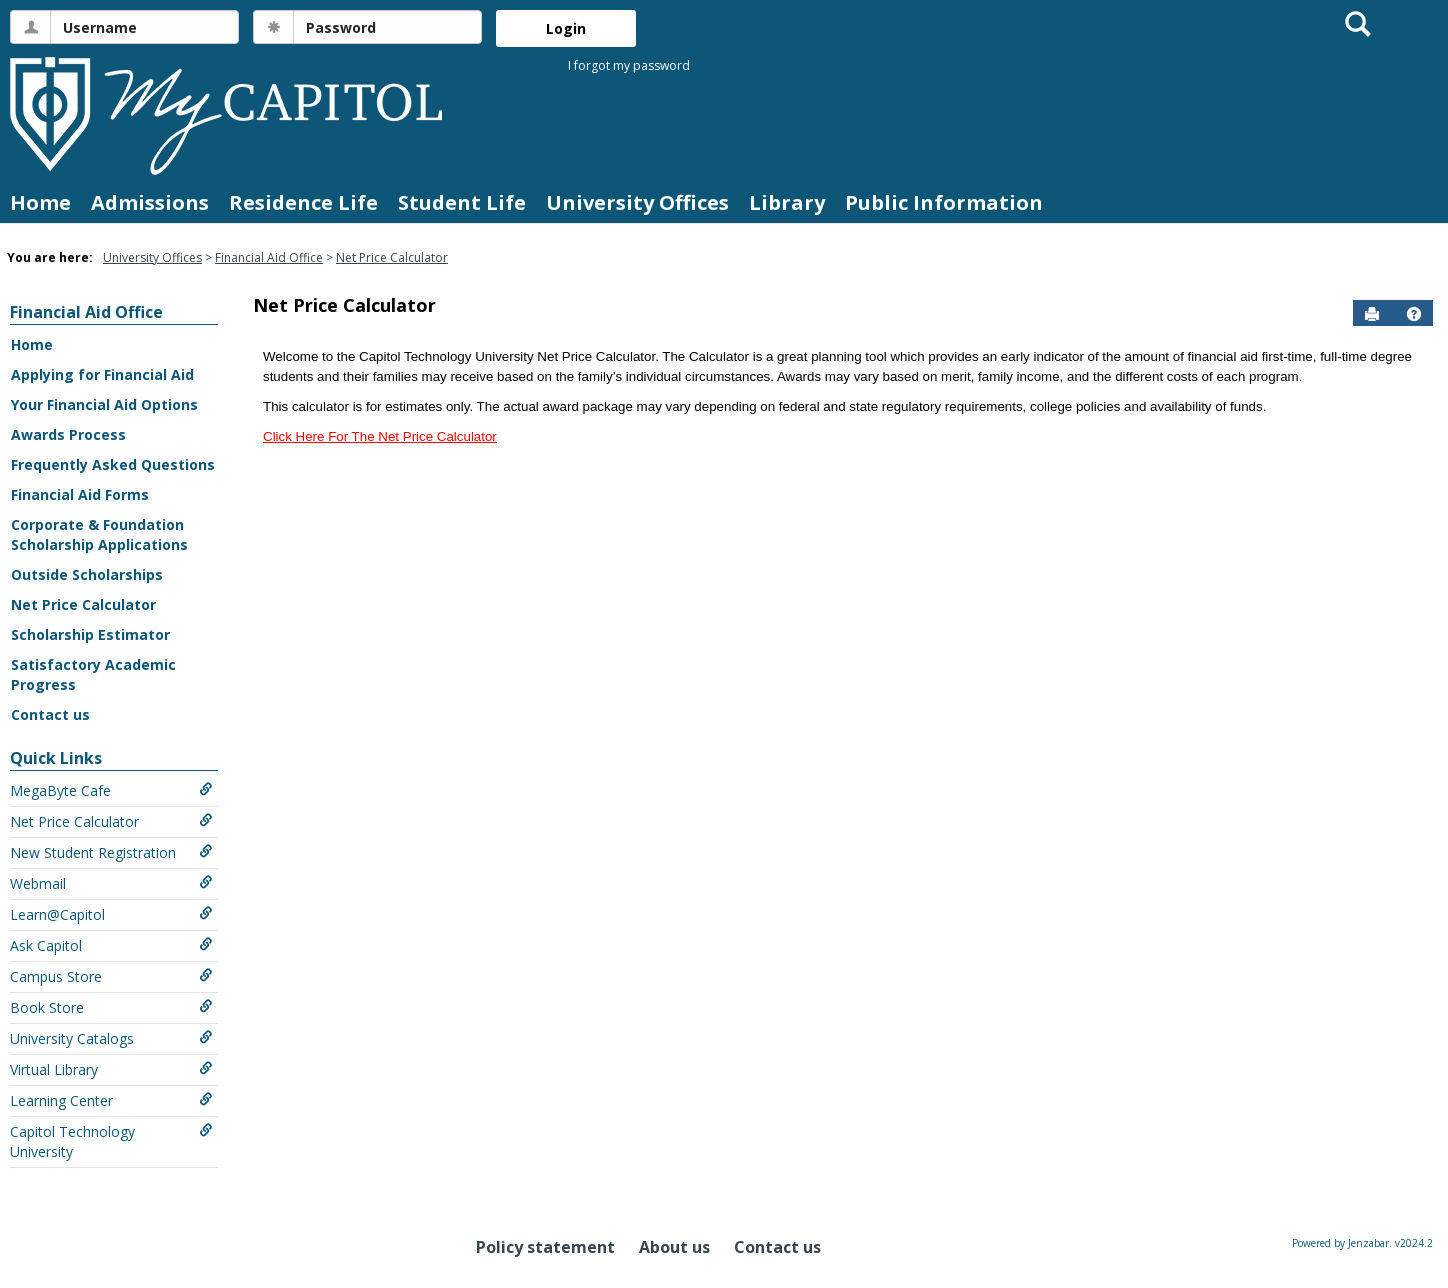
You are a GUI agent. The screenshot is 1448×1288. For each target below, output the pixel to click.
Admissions (150, 202)
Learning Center (111, 1100)
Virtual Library (111, 1069)
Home (40, 202)
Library (787, 202)
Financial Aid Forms (80, 494)
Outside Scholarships (87, 574)
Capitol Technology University (111, 1141)
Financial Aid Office (269, 257)
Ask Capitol (111, 945)
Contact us (50, 714)
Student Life (462, 202)
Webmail (111, 883)
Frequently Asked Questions (113, 464)
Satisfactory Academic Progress (93, 674)
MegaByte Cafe (111, 790)
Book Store (111, 1007)
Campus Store (111, 976)
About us (674, 1247)
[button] (1414, 314)
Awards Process (68, 434)
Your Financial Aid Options (104, 404)
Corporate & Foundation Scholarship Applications (99, 534)
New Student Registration (111, 852)
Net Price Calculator (392, 257)
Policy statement (545, 1247)
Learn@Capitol (111, 914)
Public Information (944, 202)
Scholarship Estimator (90, 634)
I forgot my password (629, 65)
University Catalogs (111, 1038)
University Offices (637, 202)
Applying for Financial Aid (102, 374)
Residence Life (303, 202)
